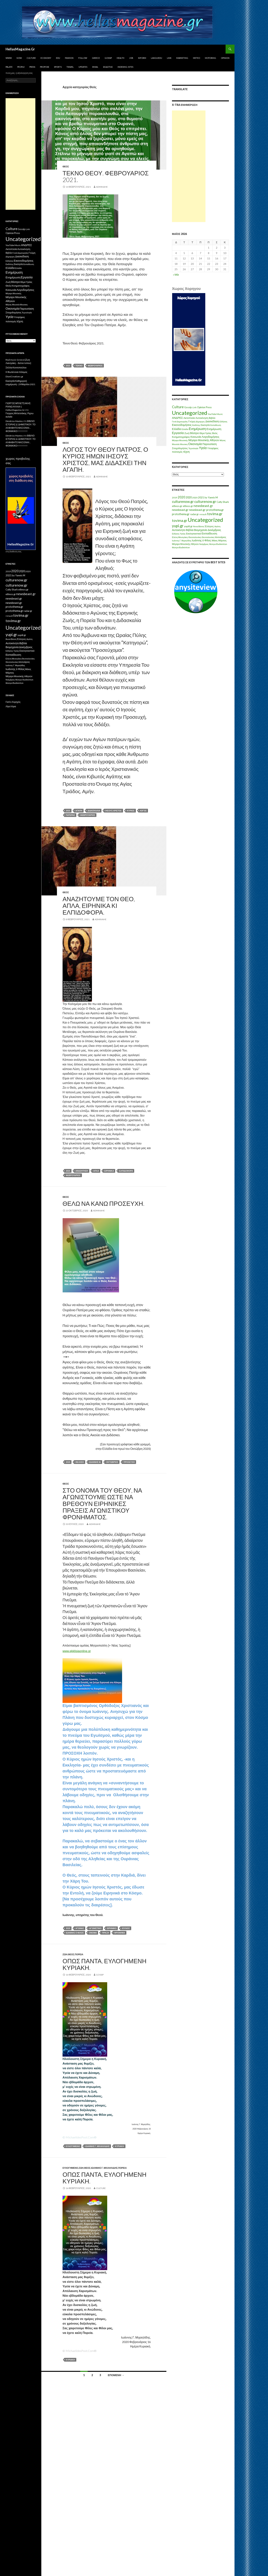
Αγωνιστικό (95, 1928)
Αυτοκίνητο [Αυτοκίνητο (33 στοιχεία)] (178, 529)
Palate (9, 67)
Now (19, 58)
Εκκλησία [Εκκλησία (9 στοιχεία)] (205, 425)
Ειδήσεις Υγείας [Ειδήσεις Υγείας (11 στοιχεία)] (179, 533)
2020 (68, 1462)
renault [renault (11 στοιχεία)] (203, 514)
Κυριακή (119, 2146)
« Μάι (176, 274)
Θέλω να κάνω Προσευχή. (103, 1203)
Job (131, 58)
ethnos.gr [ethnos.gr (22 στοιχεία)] (177, 506)
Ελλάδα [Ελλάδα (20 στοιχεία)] (176, 429)
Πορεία (79, 1954)
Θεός (66, 166)
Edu (58, 58)
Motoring (210, 58)
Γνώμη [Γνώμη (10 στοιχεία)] (191, 421)
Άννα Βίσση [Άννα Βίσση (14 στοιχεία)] (198, 526)
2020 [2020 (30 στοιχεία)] (189, 497)
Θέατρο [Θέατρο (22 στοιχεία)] (194, 433)
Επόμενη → (116, 2375)
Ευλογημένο (73, 2146)
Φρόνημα (119, 1932)
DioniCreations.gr (14, 376)
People (21, 67)
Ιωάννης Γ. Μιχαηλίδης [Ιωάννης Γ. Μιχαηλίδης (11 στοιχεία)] (181, 540)
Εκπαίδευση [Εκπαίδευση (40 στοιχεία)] (209, 533)
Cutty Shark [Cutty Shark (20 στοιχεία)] (223, 501)
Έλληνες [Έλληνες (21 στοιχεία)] (209, 526)
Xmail (95, 67)
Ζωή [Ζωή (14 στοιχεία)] (186, 433)
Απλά (96, 1171)
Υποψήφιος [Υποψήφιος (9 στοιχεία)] (212, 448)
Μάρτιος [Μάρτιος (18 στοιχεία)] (222, 540)
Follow (82, 58)
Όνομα (93, 1932)
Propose (44, 67)
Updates (83, 67)
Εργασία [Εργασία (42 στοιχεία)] (178, 433)
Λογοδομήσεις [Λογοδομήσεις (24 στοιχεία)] (210, 436)
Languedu (156, 58)
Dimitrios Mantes (14, 421)
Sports (58, 67)
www (9, 58)
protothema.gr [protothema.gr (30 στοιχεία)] (215, 509)
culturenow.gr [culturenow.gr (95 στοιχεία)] (183, 501)
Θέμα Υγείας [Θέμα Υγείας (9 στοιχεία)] (205, 433)
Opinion (225, 58)
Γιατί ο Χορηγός (13, 702)
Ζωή (65, 1954)
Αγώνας (79, 1928)
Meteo (196, 58)
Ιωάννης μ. (95, 1462)
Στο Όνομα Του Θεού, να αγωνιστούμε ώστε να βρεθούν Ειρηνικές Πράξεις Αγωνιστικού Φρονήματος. (102, 1503)
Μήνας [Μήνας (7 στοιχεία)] (223, 440)
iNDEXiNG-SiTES (125, 67)
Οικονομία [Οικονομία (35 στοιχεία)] (195, 444)
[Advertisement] (188, 166)
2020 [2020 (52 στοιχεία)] (181, 497)
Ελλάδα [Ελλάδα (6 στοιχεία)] (185, 429)
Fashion (69, 58)
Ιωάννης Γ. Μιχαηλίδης (97, 2146)
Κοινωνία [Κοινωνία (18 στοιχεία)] (196, 436)
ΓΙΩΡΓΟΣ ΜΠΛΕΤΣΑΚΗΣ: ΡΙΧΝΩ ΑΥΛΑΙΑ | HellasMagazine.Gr (18, 406)
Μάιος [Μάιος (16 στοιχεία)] (215, 540)
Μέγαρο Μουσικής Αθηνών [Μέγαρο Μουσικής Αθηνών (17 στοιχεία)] (203, 440)
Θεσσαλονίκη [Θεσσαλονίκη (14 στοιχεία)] (208, 537)
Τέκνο (79, 365)
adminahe (102, 186)
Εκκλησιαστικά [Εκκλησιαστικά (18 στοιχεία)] (193, 533)
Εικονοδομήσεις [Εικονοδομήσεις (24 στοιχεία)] (182, 424)
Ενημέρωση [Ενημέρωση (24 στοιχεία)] (214, 429)
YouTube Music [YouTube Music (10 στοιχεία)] (215, 414)
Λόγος (143, 810)
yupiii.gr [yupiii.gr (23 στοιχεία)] (188, 526)
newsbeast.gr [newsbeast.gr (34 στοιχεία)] (180, 509)
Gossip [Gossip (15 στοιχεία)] (188, 407)
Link (169, 58)
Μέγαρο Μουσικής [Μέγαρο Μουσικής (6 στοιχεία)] (180, 440)
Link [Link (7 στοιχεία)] (194, 407)
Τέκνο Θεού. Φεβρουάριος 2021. (106, 176)
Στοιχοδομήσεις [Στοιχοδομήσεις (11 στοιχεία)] (180, 448)
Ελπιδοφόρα (126, 1171)
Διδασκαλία (93, 810)
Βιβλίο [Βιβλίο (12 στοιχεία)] (212, 417)
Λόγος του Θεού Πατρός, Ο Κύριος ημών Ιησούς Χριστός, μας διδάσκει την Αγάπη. (105, 459)
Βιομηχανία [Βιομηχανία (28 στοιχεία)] (200, 529)
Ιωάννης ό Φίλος (75, 1932)
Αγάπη (78, 810)
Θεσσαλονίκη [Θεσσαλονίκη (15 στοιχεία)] (194, 537)
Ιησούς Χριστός (113, 810)
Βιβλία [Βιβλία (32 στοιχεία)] (190, 529)
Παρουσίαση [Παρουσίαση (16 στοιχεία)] (209, 444)
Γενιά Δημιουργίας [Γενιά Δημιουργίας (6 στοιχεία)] (180, 421)
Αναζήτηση (81, 1171)
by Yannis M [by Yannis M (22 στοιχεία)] (211, 497)
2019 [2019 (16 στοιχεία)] (174, 497)
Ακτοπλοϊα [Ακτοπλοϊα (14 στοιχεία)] (189, 417)
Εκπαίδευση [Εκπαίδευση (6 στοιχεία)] (215, 425)
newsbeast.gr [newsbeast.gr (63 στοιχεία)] (203, 506)
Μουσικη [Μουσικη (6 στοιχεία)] (184, 444)
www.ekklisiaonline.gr (77, 1651)
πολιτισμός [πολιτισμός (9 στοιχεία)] (177, 451)
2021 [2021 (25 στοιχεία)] (201, 497)
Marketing (182, 58)
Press (32, 67)
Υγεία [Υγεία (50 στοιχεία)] (203, 448)
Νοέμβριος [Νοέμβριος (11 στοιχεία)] (204, 544)
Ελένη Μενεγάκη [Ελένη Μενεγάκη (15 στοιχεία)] (180, 537)
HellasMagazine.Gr (20, 49)
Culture (31, 58)
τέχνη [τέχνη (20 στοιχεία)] (186, 451)
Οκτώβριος (112, 1462)
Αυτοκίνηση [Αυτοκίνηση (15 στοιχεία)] (201, 417)
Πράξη (105, 1932)
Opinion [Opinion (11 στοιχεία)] (201, 407)
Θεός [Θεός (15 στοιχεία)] (215, 433)
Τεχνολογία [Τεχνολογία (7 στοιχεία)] (193, 448)
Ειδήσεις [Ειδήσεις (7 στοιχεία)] (223, 421)
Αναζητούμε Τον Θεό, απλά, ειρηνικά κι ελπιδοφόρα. (99, 905)
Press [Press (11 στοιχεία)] (209, 407)
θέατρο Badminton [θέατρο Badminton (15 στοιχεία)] (218, 544)
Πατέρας (70, 815)
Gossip (108, 58)
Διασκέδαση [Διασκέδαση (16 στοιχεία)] (212, 421)
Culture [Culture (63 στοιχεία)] (178, 407)
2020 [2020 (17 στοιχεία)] (194, 497)
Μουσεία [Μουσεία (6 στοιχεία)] (176, 444)
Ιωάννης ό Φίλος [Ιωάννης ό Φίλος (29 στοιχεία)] (201, 540)
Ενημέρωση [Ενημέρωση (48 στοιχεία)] (197, 429)
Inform (142, 58)
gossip (100, 1974)
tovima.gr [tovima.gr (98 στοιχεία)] (214, 514)
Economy (46, 58)
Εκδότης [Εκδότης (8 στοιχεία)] (196, 425)
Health (120, 58)
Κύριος (131, 810)
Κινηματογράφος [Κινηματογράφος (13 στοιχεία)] (181, 436)
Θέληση (79, 1462)
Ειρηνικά (109, 1171)
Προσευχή (129, 1462)
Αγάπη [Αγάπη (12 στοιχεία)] (217, 526)
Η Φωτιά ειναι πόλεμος (16, 372)
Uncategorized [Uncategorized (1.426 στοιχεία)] (189, 412)
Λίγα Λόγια (11, 706)
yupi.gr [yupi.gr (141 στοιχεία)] (178, 525)
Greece (96, 58)
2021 (68, 365)
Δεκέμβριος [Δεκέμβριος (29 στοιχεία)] (214, 529)
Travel (70, 67)
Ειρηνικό (112, 1928)
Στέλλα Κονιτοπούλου (16, 367)
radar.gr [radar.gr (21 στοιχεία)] (194, 514)
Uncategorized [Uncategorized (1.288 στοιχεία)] (205, 519)
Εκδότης (108, 67)
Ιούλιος (126, 1928)
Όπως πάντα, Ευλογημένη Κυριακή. (104, 1964)
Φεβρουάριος (95, 365)
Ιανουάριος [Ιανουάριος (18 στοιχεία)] (220, 537)
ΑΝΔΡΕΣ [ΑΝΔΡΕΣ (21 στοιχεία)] (177, 417)
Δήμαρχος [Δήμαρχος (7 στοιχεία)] (200, 421)
